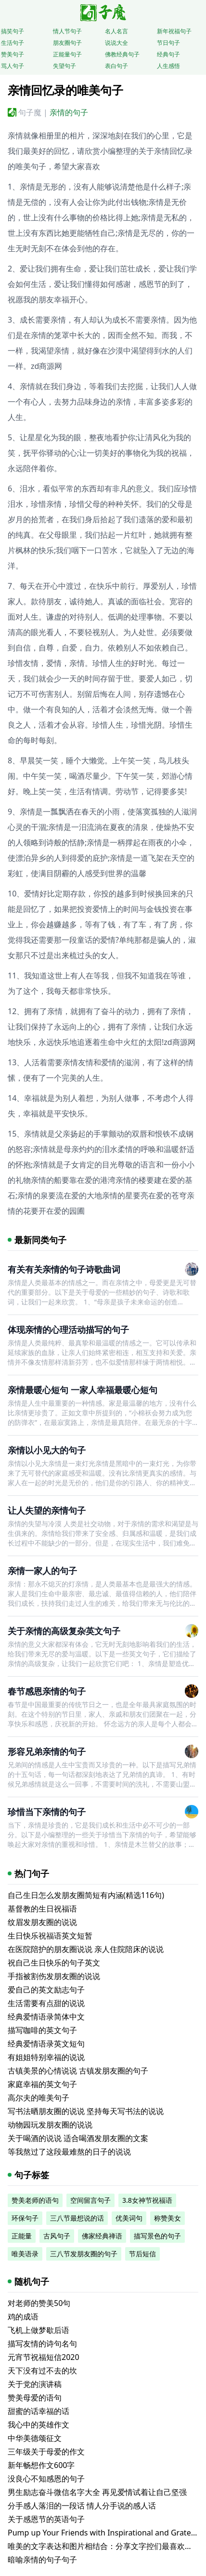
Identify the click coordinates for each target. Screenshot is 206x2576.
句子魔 (29, 112)
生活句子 (12, 43)
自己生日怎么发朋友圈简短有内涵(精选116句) (86, 1895)
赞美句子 (12, 54)
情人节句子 (67, 31)
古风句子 (56, 2235)
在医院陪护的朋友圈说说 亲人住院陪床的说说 (86, 1949)
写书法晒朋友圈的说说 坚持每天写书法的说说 (86, 2111)
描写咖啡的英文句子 (42, 2030)
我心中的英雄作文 (38, 2424)
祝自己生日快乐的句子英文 (54, 1962)
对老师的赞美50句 (39, 2303)
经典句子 (168, 54)
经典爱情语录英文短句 (46, 2043)
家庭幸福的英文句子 (42, 2084)
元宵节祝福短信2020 (43, 2357)
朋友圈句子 (67, 43)
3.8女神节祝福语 (147, 2200)
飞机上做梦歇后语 (38, 2330)
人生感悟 (168, 66)
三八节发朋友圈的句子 (83, 2253)
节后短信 (142, 2253)
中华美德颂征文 (35, 2438)
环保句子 (25, 2218)
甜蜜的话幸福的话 (38, 2411)
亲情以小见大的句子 (47, 1450)
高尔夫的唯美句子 (38, 2097)
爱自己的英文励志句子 (46, 1989)
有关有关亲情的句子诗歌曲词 (64, 1269)
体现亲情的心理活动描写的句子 (68, 1329)
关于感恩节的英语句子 (46, 2519)
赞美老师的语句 (35, 2200)
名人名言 (116, 31)
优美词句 (129, 2218)
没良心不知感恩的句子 (46, 2478)
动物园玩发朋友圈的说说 (50, 2124)
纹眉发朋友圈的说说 (42, 1922)
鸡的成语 (23, 2316)
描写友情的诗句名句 (42, 2343)
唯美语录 (25, 2253)
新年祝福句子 (174, 31)
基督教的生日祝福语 (42, 1908)
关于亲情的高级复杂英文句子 (64, 1631)
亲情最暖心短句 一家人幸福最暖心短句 (82, 1390)
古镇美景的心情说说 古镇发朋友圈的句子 (78, 2070)
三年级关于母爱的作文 (46, 2451)
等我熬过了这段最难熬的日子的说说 (69, 2151)
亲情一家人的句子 (42, 1570)
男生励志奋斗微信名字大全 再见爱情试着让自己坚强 (97, 2492)
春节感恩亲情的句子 (47, 1691)
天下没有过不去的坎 (42, 2370)
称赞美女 (167, 2218)
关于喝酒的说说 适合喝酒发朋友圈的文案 (78, 2138)
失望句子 (64, 66)
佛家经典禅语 (102, 2235)
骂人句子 (12, 66)
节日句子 (168, 43)
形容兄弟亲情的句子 (47, 1751)
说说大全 (116, 43)
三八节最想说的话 (77, 2218)
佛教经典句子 (122, 54)
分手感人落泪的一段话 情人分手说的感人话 (82, 2505)
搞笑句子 (12, 31)
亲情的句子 (69, 112)
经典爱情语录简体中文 (46, 2016)
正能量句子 (67, 54)
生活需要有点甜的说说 (46, 2003)
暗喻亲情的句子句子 (42, 2559)
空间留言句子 (90, 2200)
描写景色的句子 (157, 2235)
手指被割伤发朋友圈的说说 (54, 1976)
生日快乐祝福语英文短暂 (50, 1935)
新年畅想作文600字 (41, 2465)
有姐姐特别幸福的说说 (46, 2057)
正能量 (22, 2235)
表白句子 (116, 66)
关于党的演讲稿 (35, 2384)
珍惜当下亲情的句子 (47, 1811)
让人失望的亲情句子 (47, 1510)
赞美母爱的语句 (35, 2397)
